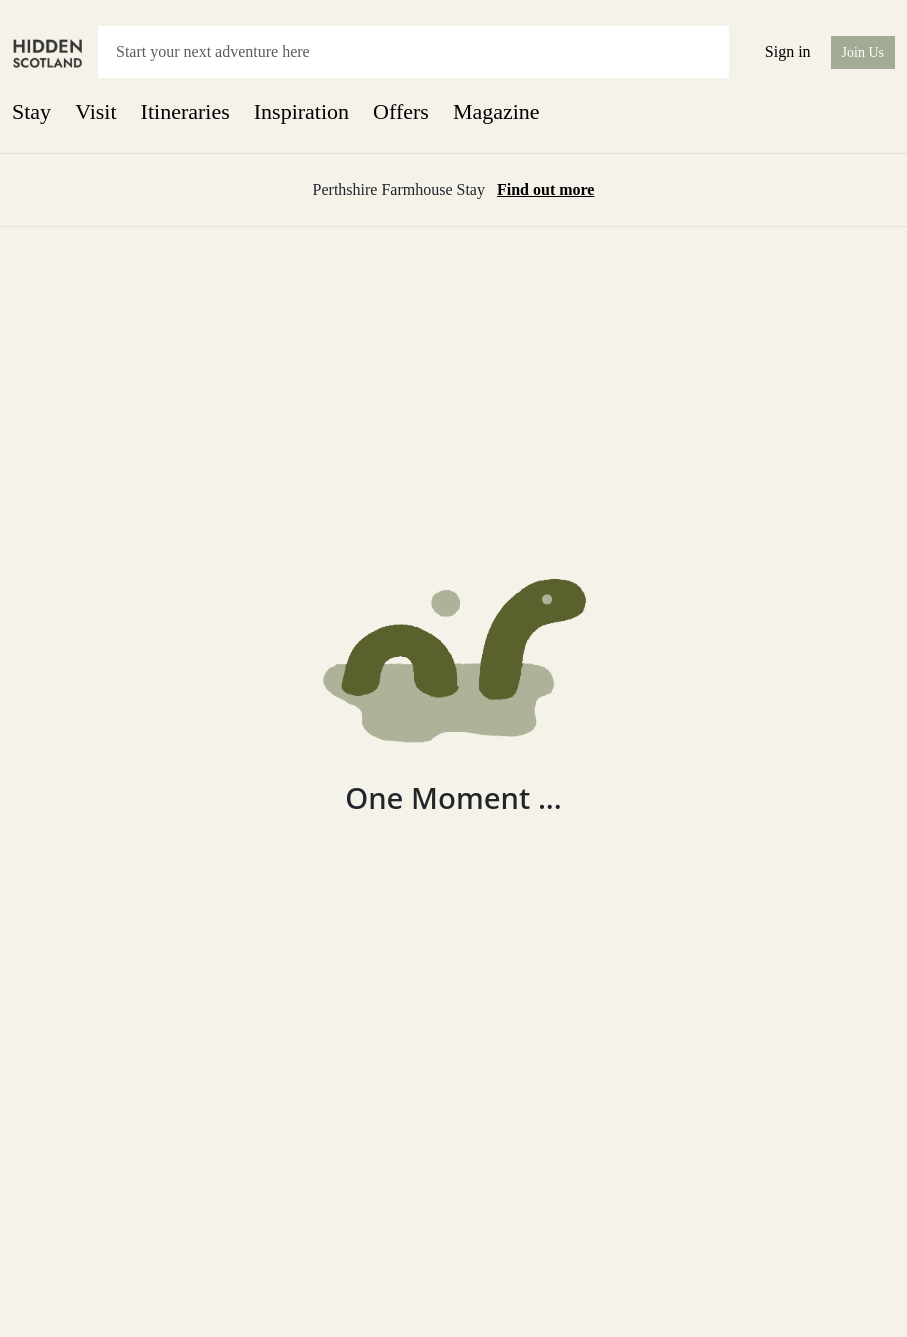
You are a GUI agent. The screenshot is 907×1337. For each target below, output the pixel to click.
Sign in (788, 51)
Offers (401, 111)
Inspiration (301, 111)
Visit (95, 111)
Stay (31, 111)
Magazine (496, 111)
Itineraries (185, 111)
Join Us (863, 52)
